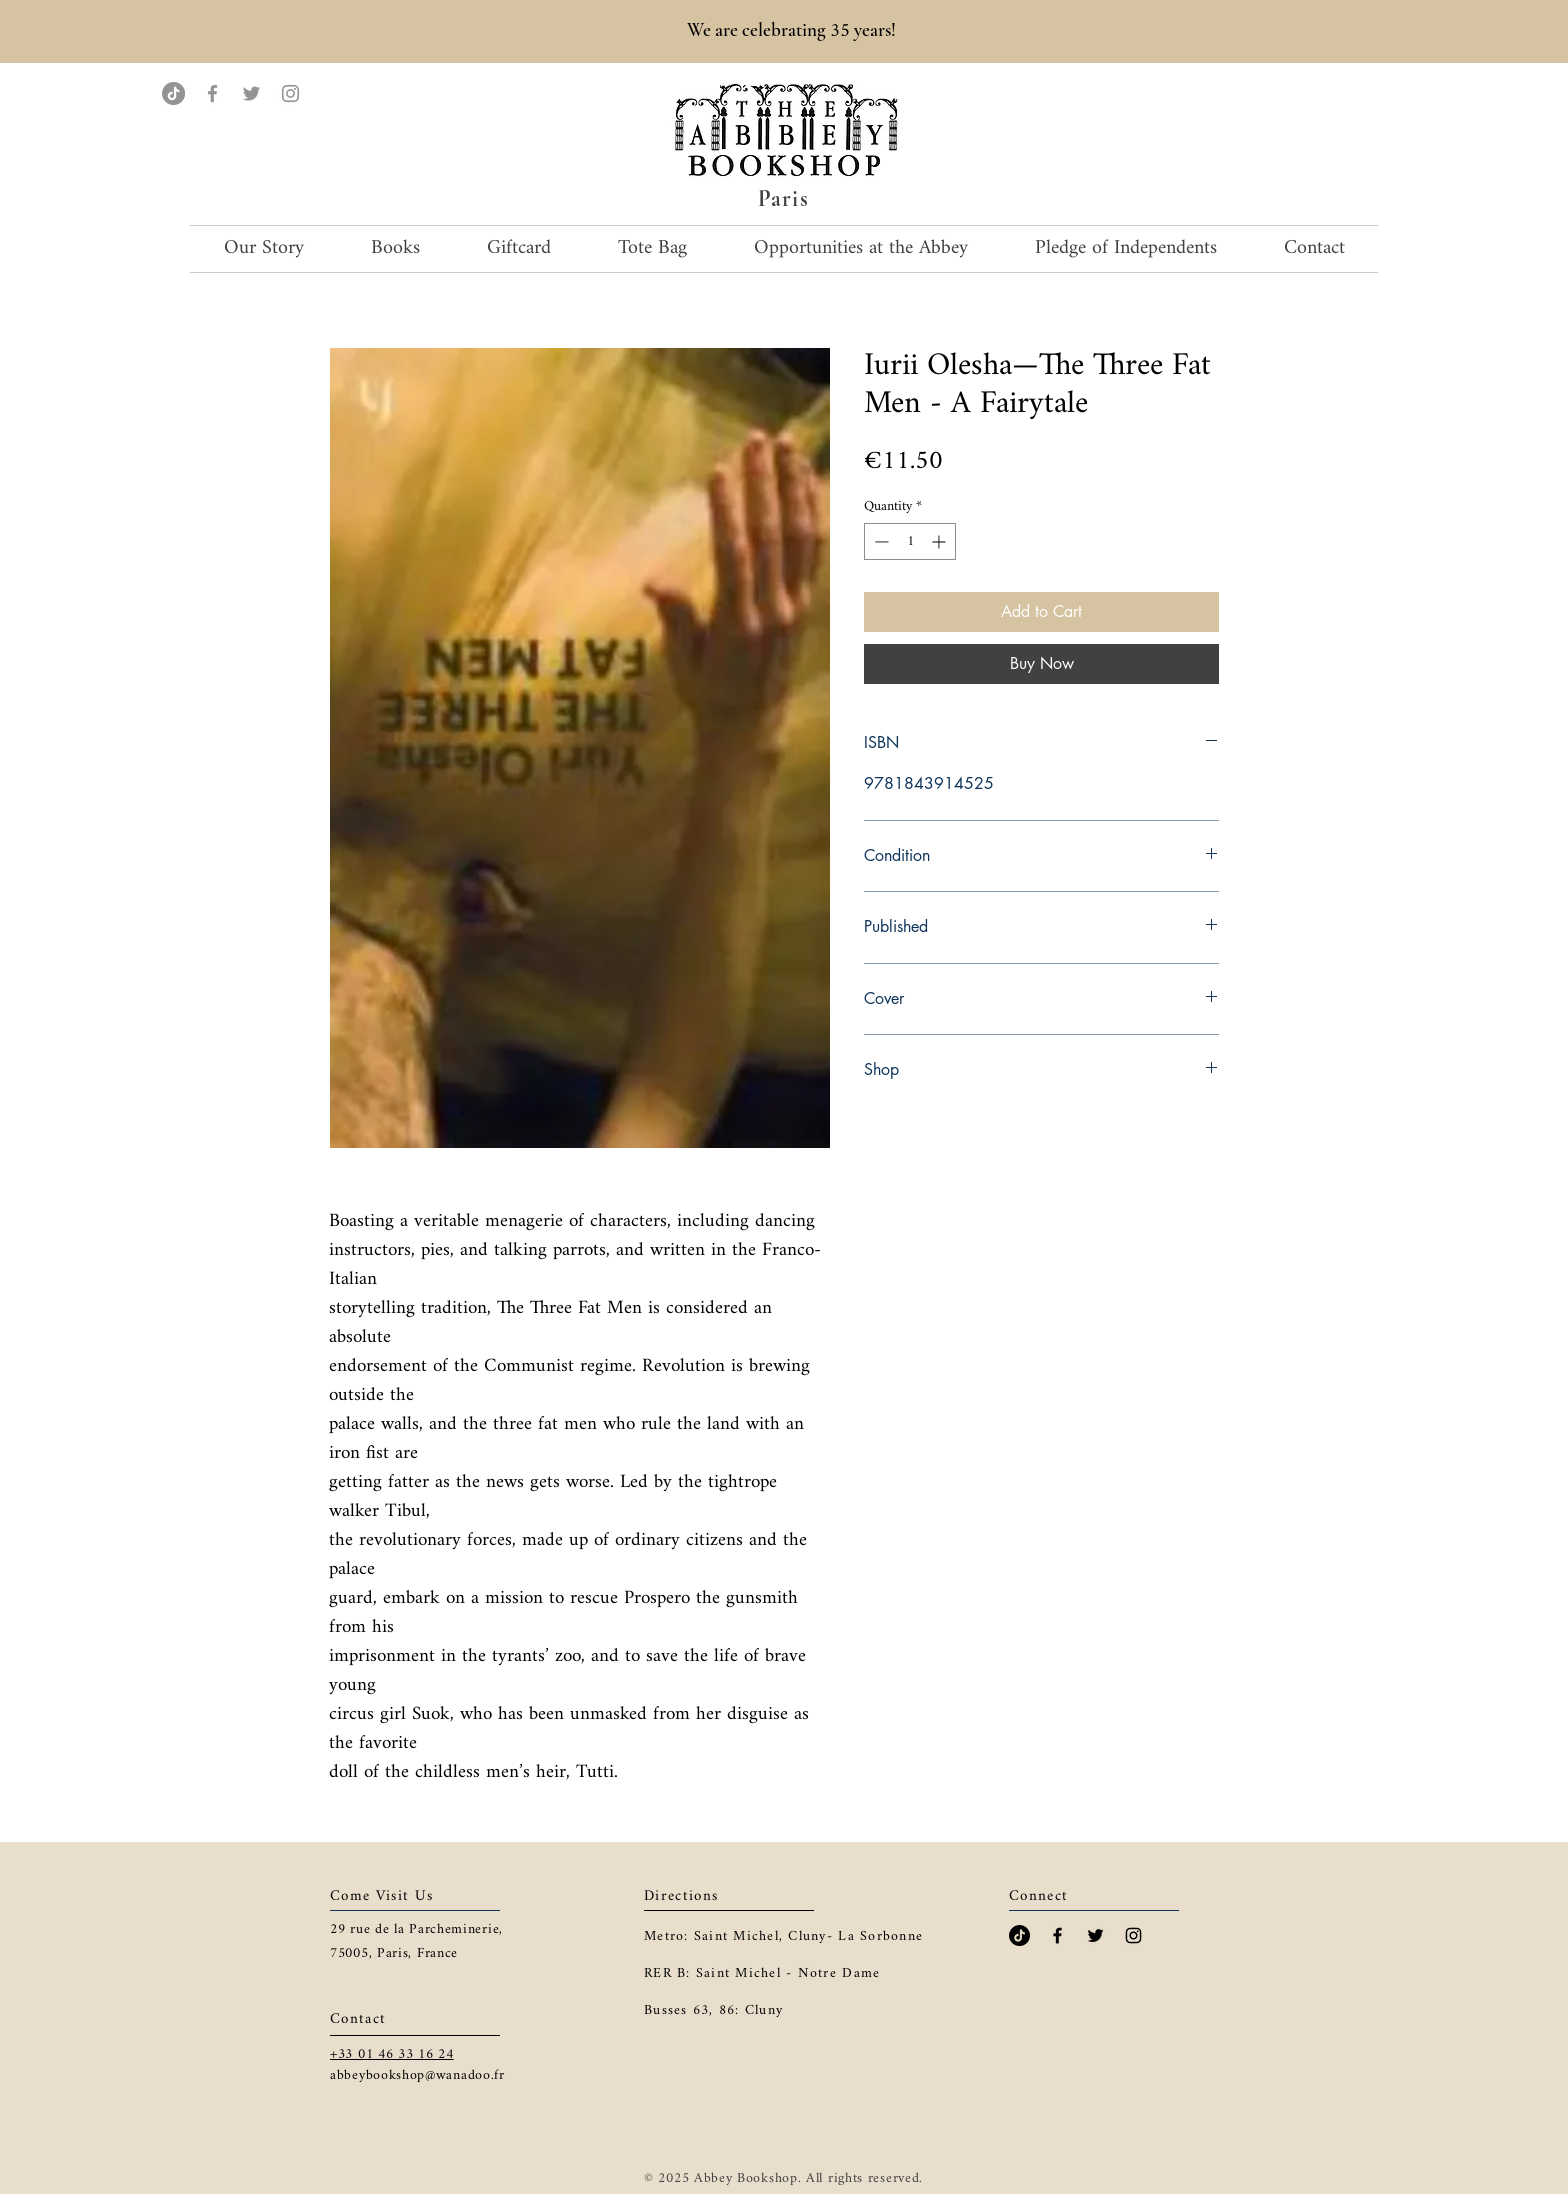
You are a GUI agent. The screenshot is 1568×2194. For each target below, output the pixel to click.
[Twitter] (251, 93)
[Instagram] (290, 93)
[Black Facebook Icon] (1057, 1935)
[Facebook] (212, 93)
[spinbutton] (910, 541)
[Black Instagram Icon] (1133, 1935)
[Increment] (940, 541)
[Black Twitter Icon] (1095, 1935)
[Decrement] (879, 541)
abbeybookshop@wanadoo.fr (417, 2075)
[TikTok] (173, 93)
